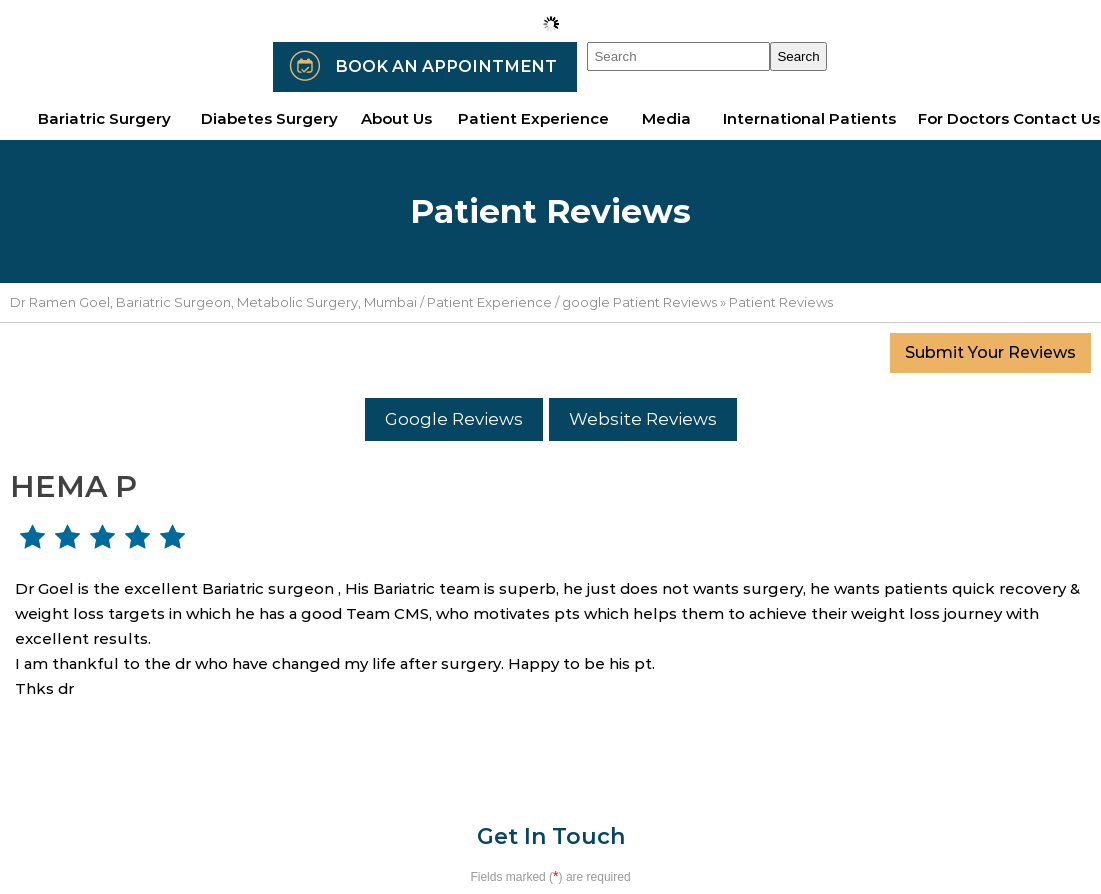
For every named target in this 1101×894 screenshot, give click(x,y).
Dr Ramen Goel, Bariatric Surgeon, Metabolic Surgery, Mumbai (213, 302)
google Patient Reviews (639, 302)
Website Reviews (643, 419)
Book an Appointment (446, 66)
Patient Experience (489, 302)
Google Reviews (454, 419)
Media (666, 118)
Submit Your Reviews (990, 352)
